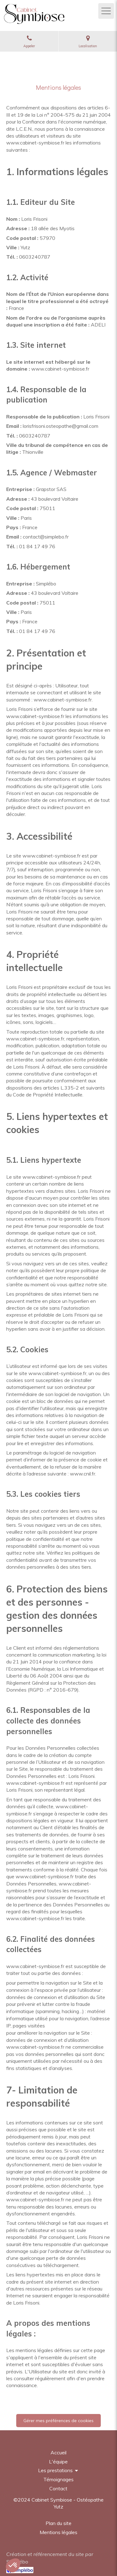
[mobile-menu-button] (106, 11)
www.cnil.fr (82, 1473)
